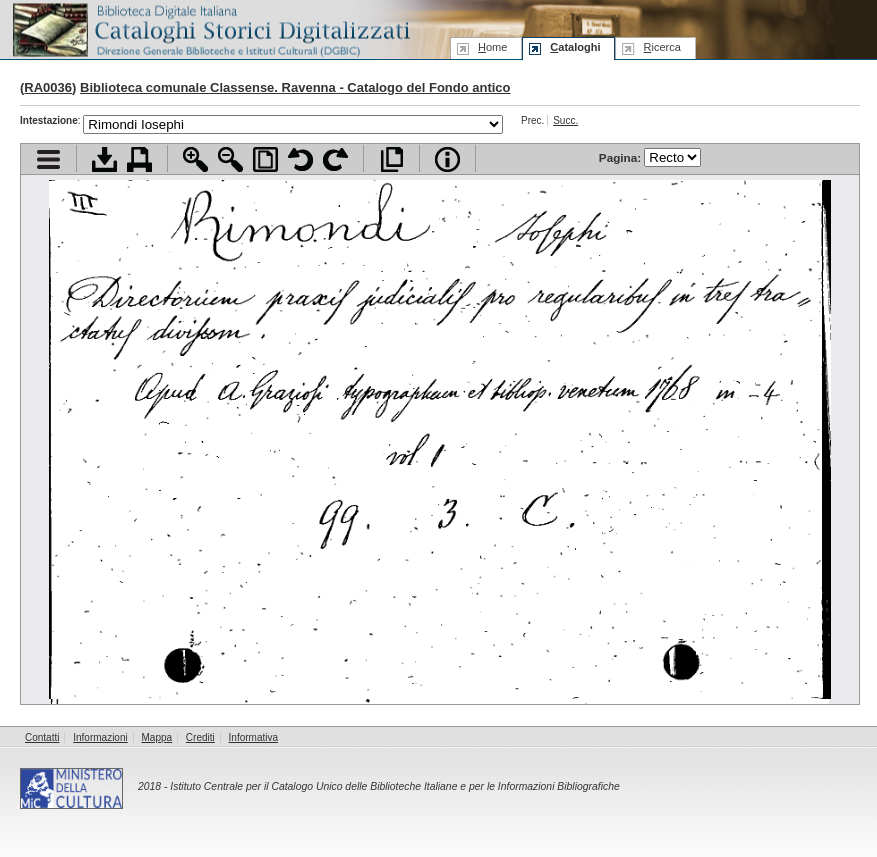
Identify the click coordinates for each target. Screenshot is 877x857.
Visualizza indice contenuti (48, 159)
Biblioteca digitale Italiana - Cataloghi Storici (210, 28)
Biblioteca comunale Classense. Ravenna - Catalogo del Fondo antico (295, 87)
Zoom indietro (230, 159)
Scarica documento (104, 159)
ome (492, 47)
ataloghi (575, 47)
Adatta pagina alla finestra (265, 159)
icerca (661, 47)
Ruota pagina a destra (335, 159)
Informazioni (100, 737)
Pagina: (650, 157)
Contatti (42, 737)
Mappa (157, 737)
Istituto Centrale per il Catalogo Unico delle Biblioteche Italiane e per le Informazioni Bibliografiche (394, 786)
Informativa (253, 737)
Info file (447, 159)
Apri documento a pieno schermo (391, 159)
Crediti (200, 737)
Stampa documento (139, 159)
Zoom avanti (195, 159)
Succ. (565, 120)
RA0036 (48, 87)
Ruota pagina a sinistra (300, 159)
